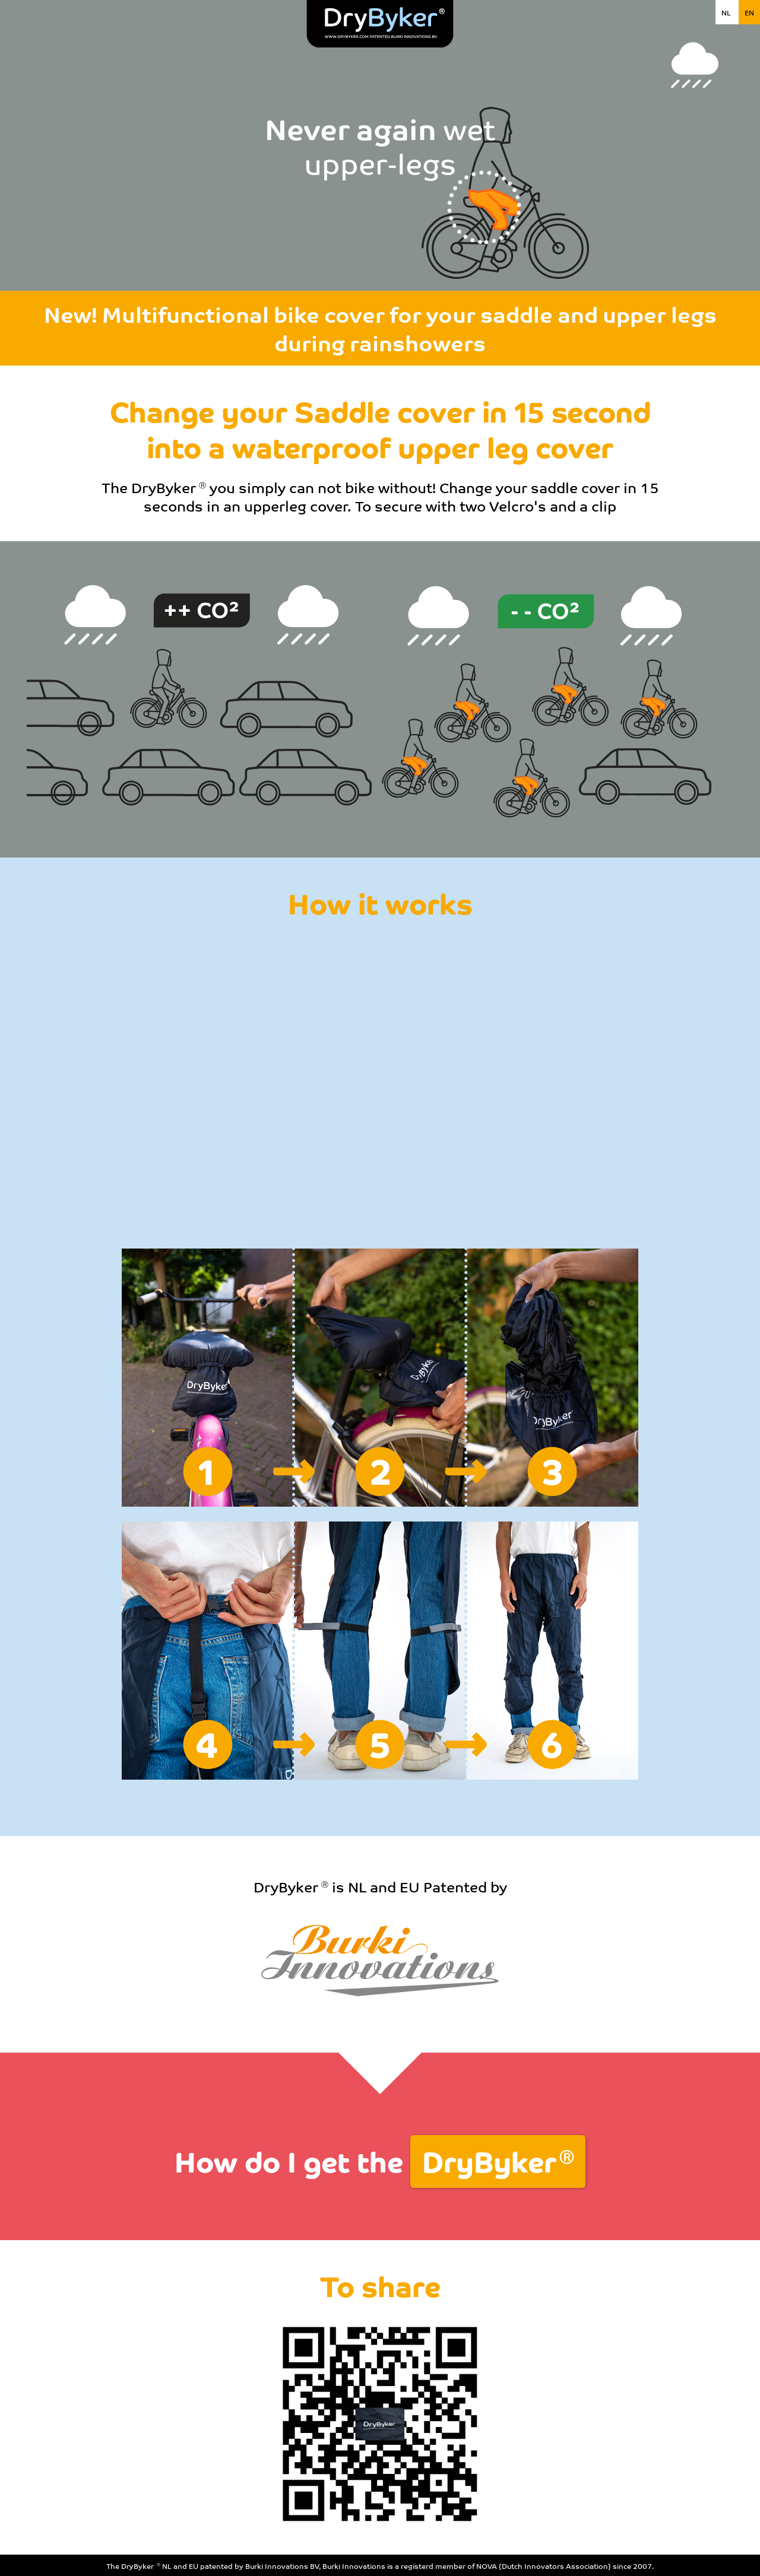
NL (726, 12)
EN (749, 12)
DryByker (498, 2160)
